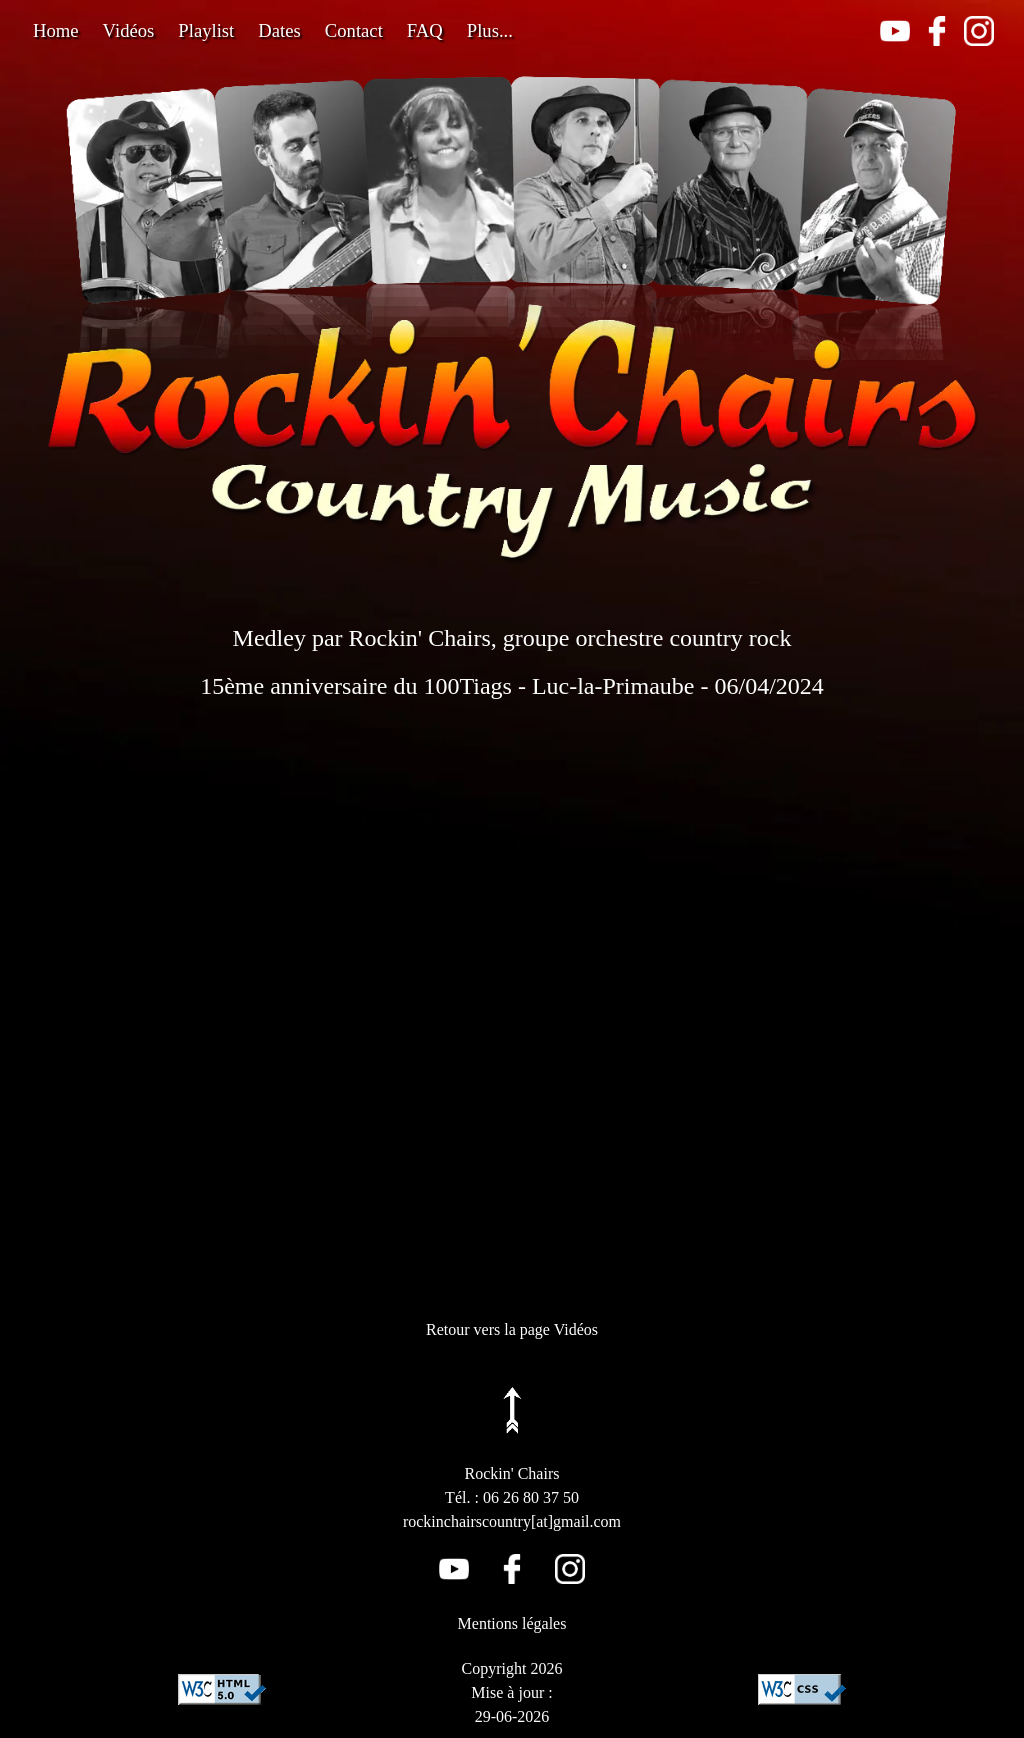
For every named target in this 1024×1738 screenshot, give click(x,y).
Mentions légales (512, 1623)
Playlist (206, 30)
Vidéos (129, 30)
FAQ (425, 30)
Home (56, 30)
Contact (354, 30)
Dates (279, 30)
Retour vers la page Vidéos (512, 1329)
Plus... (490, 30)
